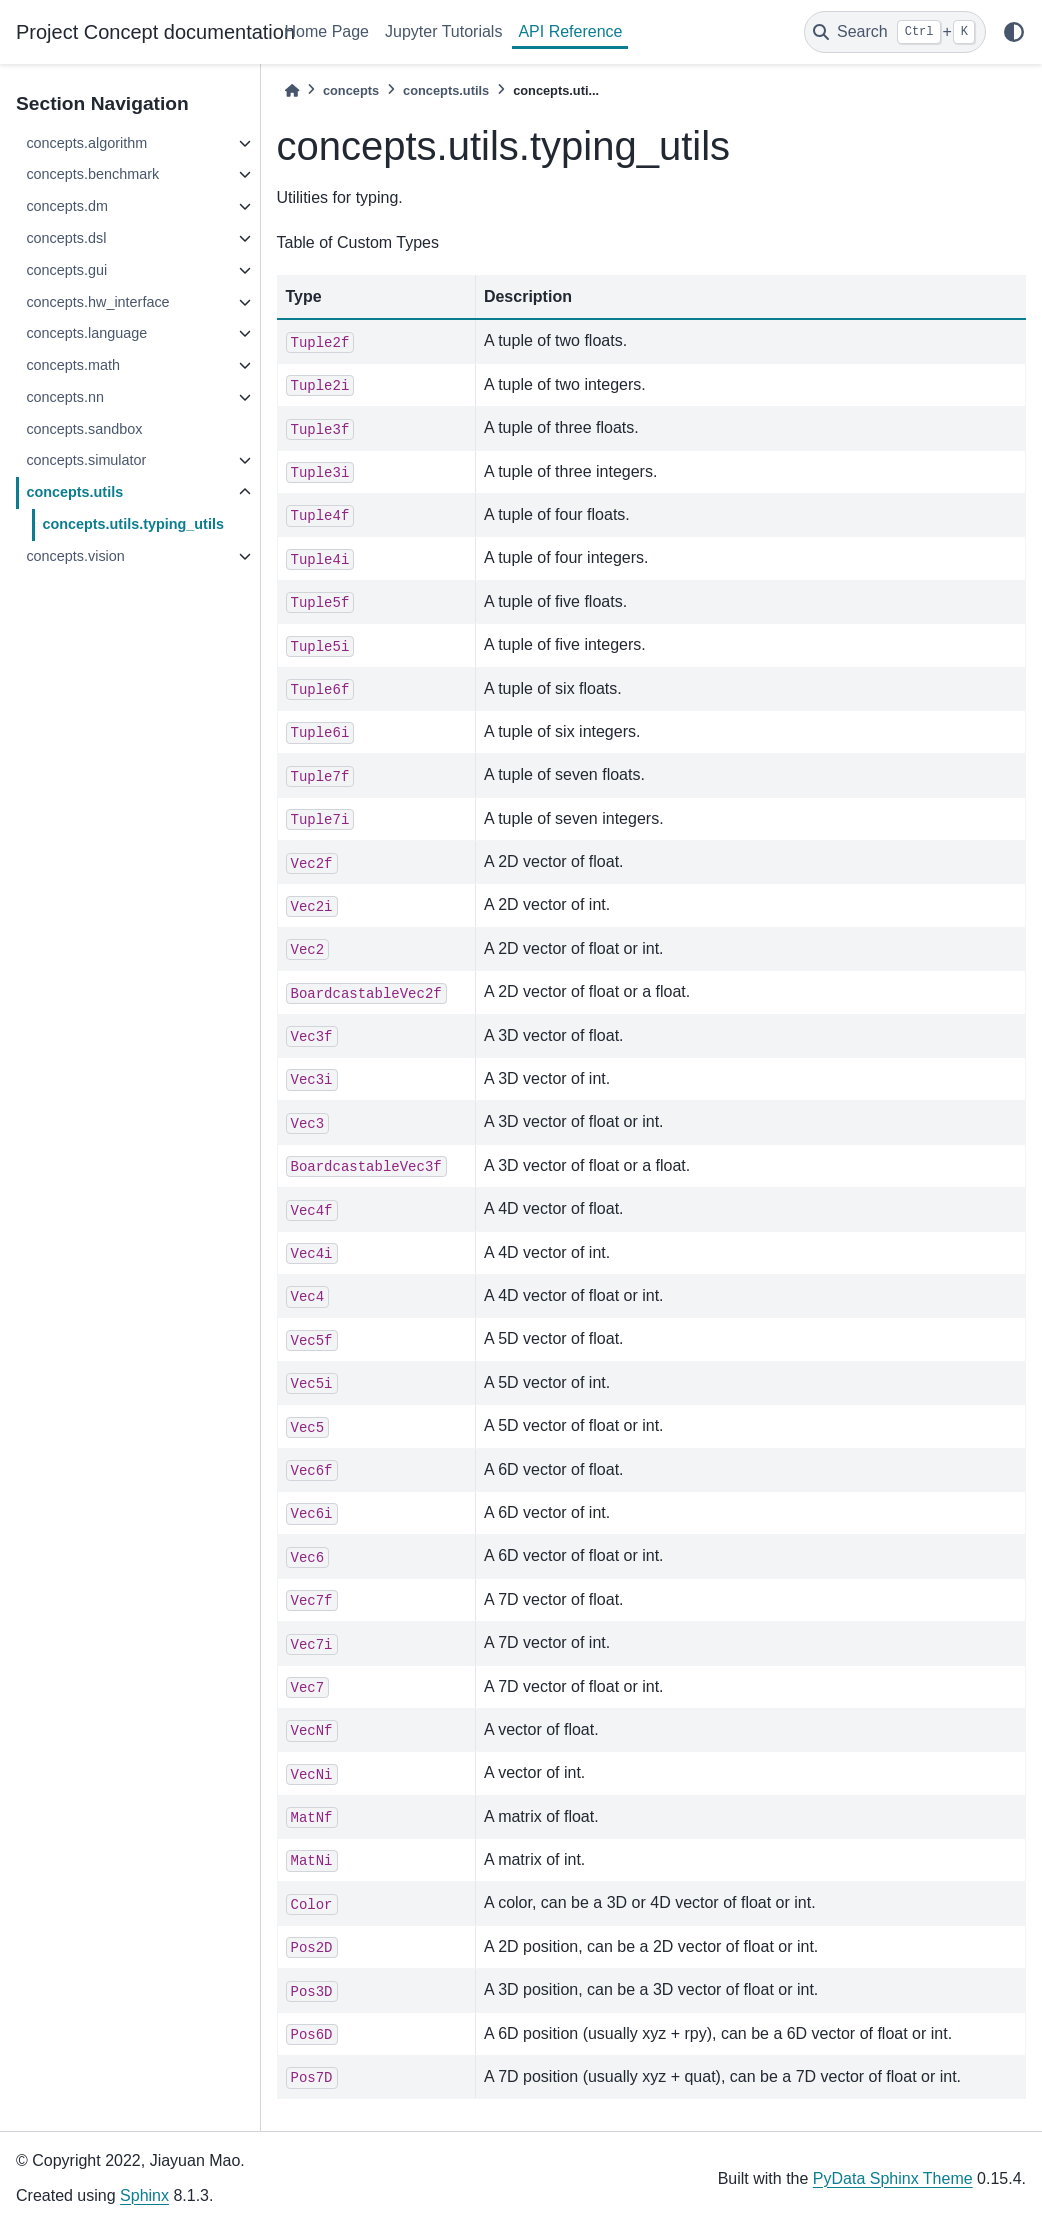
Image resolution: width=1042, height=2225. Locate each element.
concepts (351, 90)
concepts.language (86, 333)
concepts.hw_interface (97, 302)
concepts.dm (67, 206)
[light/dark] (1014, 32)
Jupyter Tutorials (443, 31)
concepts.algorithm (86, 143)
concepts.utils (74, 492)
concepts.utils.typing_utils (133, 524)
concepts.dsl (66, 238)
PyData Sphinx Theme (893, 2178)
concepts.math (73, 365)
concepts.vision (75, 556)
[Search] (895, 32)
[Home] (292, 90)
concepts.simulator (86, 460)
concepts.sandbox (84, 429)
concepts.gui (66, 270)
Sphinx (144, 2195)
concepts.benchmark (92, 174)
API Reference (570, 31)
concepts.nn (65, 397)
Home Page (327, 31)
